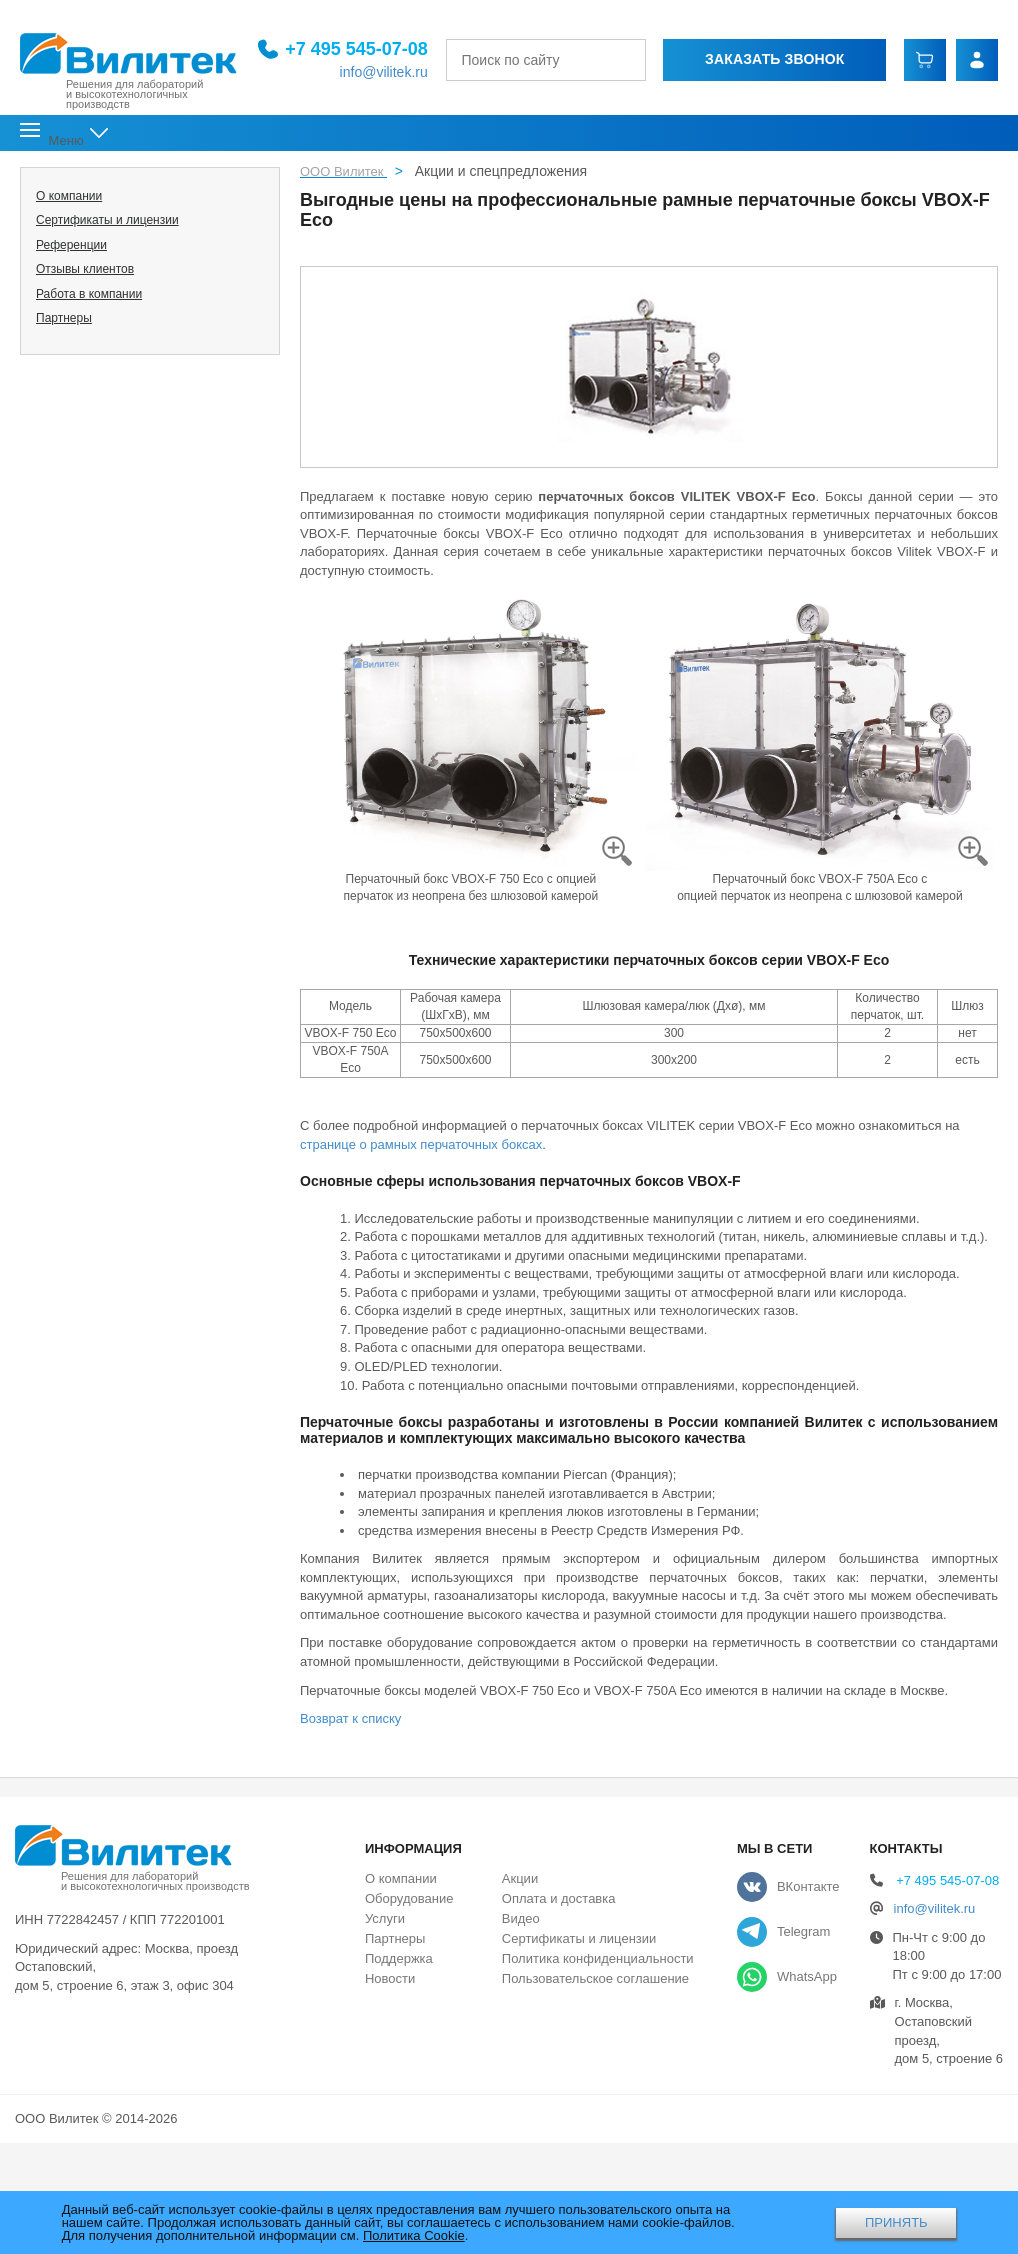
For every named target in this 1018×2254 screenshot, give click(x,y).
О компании (69, 196)
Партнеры (64, 318)
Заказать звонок (761, 58)
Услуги (385, 1918)
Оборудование (409, 1898)
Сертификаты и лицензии (107, 220)
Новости (390, 1978)
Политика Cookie (414, 2235)
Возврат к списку (350, 1718)
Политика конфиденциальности (598, 1958)
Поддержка (399, 1958)
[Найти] (614, 58)
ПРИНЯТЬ (896, 2222)
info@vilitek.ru (360, 71)
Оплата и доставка (559, 1898)
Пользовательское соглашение (595, 1978)
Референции (71, 245)
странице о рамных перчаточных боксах (421, 1144)
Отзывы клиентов (85, 269)
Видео (521, 1918)
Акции (520, 1878)
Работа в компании (89, 294)
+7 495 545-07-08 (332, 47)
